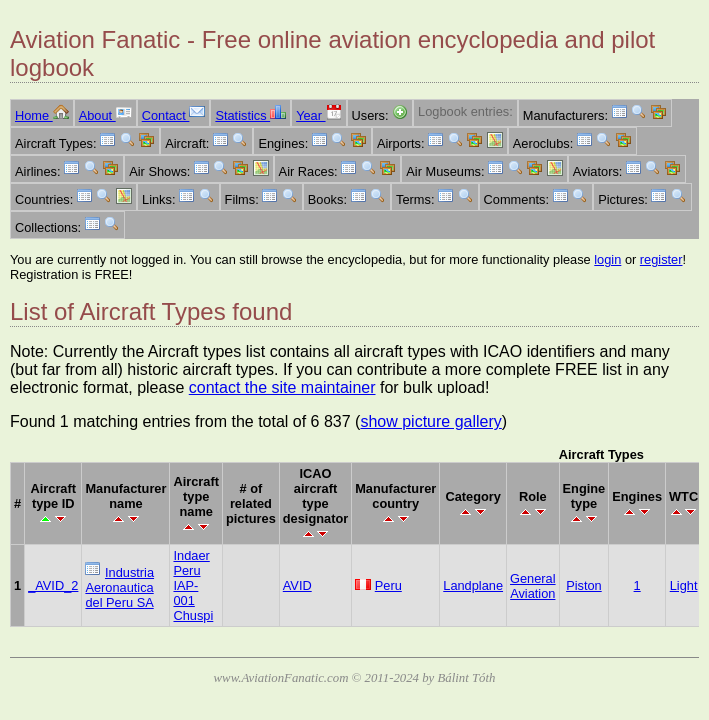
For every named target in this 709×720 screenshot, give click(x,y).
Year (318, 115)
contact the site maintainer (282, 387)
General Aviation (533, 586)
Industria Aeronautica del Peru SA (119, 587)
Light (684, 585)
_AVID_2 (53, 585)
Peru (388, 585)
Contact (174, 115)
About (105, 115)
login (607, 259)
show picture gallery (430, 421)
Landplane (473, 585)
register (661, 259)
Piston (584, 585)
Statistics (250, 115)
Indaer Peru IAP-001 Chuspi (193, 585)
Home (42, 115)
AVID (297, 585)
